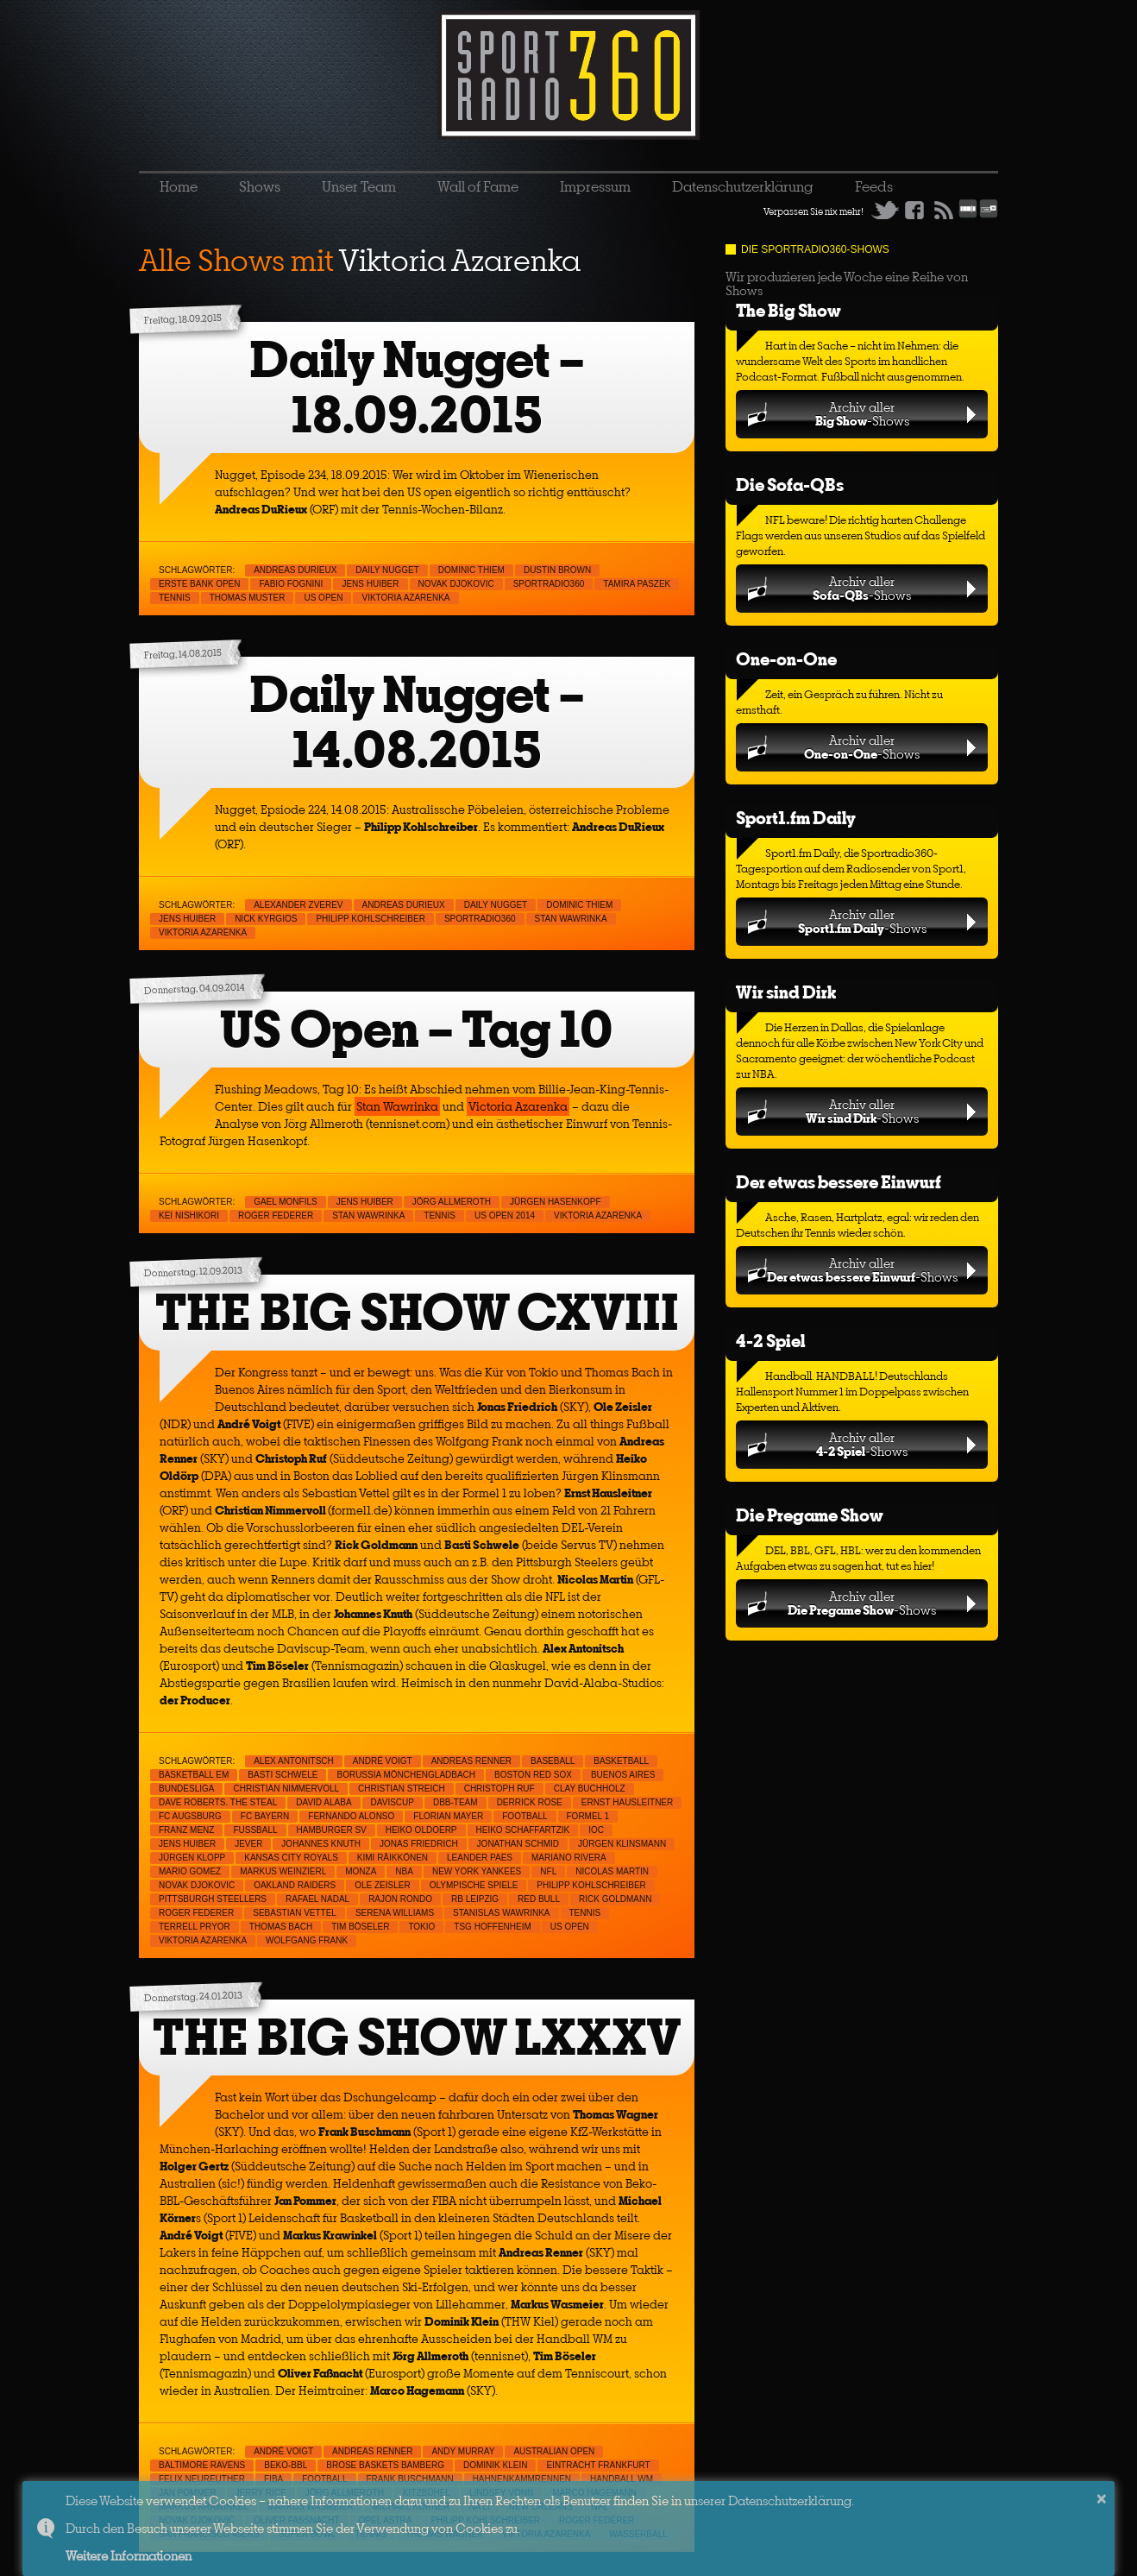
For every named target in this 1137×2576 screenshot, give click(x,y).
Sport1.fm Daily (796, 817)
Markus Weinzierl (283, 1871)
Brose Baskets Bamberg (385, 2465)
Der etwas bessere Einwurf (838, 1181)
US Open (323, 597)
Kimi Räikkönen (392, 1857)
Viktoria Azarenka (405, 597)
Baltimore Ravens (202, 2465)
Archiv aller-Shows (862, 414)
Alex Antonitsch (294, 1761)
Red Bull (539, 1899)
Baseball (553, 1761)
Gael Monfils (285, 1201)
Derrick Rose (529, 1802)
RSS (943, 209)
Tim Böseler (360, 1926)
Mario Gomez (190, 1871)
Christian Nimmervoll (286, 1788)
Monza (360, 1871)
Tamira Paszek (636, 584)
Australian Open (553, 2451)
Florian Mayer (448, 1816)
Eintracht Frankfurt (598, 2465)
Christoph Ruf (499, 1788)
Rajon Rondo (400, 1899)
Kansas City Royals (291, 1857)
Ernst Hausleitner (627, 1802)
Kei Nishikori (189, 1215)
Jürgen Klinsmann (622, 1844)
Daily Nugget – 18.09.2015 (417, 387)
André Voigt (382, 1761)
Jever (248, 1844)
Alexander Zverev (298, 905)
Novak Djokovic (456, 584)
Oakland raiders (295, 1885)
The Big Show (788, 310)
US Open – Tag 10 (416, 1029)
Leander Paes (479, 1857)
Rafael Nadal (317, 1899)
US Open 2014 (504, 1215)
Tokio (421, 1926)
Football (524, 1816)
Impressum (595, 186)
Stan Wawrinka (571, 918)
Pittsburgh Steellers (213, 1899)
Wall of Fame (477, 186)
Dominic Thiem (471, 570)
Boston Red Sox (533, 1774)
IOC (596, 1830)
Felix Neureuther (202, 2479)
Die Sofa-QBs (790, 484)
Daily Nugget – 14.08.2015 (417, 722)
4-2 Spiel (770, 1340)
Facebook (914, 209)
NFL (548, 1871)
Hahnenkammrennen (522, 2479)
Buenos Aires (623, 1774)
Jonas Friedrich (419, 1844)
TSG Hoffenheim (492, 1926)
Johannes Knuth (321, 1844)
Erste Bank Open (199, 584)
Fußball (255, 1830)
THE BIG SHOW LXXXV (417, 2037)
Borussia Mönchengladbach (405, 1774)
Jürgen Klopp (192, 1857)
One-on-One (786, 658)
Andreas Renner (471, 1761)
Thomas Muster (248, 597)
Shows (259, 186)
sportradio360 (549, 584)
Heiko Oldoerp (421, 1830)
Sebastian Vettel (294, 1913)
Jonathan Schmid (518, 1844)
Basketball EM (194, 1774)
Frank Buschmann (410, 2479)
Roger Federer (275, 1215)
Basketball (621, 1761)
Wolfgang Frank (307, 1940)
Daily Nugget (387, 570)
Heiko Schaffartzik (523, 1830)
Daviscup (392, 1802)
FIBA (273, 2479)
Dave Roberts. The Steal (218, 1802)
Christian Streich (401, 1788)
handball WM (621, 2479)
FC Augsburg (190, 1816)
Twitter (885, 209)
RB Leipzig (475, 1899)
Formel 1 (588, 1816)
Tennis (175, 597)
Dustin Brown (557, 570)
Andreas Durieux (295, 570)
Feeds (874, 186)
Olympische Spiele (474, 1885)
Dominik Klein (495, 2465)
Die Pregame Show (809, 1514)
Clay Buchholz (589, 1788)
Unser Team (359, 186)
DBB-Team (455, 1802)
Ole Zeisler (382, 1885)
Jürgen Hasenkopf (555, 1201)
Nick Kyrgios (266, 918)
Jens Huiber (370, 584)
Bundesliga (186, 1788)
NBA (404, 1871)
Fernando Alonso (351, 1816)
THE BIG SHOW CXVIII (417, 1312)
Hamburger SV (332, 1830)
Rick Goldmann (615, 1899)
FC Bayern (265, 1816)
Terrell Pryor (194, 1926)
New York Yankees (476, 1871)
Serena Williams (394, 1913)
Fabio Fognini (291, 584)
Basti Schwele (282, 1774)
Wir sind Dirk (786, 992)
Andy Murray (462, 2451)
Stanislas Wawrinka (501, 1913)
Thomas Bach (280, 1926)
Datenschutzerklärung (742, 186)
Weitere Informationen (129, 2556)
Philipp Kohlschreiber (370, 918)
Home (179, 186)
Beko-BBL (285, 2465)
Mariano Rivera (568, 1857)
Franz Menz (186, 1830)
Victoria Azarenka (518, 1106)
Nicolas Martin (612, 1871)
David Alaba (323, 1802)
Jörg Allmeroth (451, 1201)
